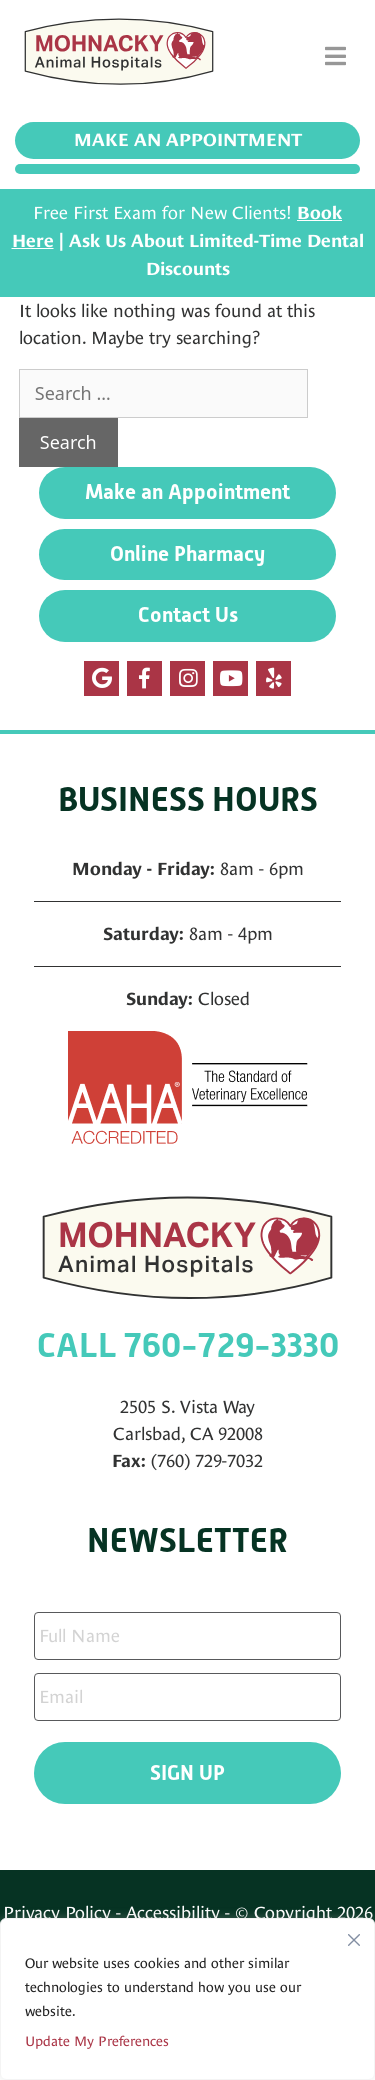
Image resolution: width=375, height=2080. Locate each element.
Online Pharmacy (187, 554)
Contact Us (188, 615)
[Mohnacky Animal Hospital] (119, 56)
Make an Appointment (188, 140)
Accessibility (173, 1912)
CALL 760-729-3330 (188, 1345)
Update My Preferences (97, 2041)
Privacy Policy (57, 1912)
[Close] (354, 1935)
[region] (187, 1999)
